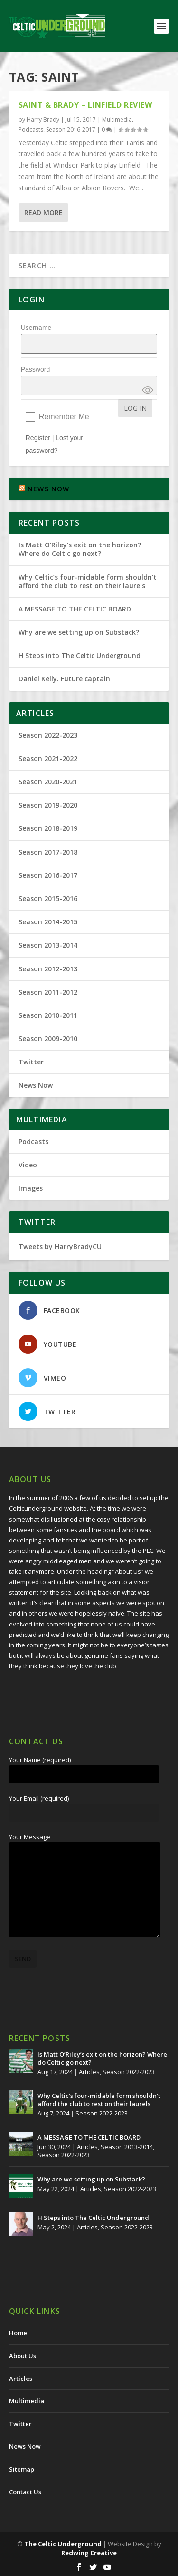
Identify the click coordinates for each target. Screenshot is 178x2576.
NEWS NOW (49, 488)
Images (31, 1188)
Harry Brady (43, 119)
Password (35, 369)
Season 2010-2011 (48, 1015)
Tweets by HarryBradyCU (60, 1246)
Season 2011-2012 (48, 992)
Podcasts (31, 129)
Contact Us (25, 2492)
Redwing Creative (89, 2552)
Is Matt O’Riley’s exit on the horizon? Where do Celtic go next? (80, 549)
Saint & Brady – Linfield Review (85, 105)
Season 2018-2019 (48, 828)
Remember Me (64, 417)
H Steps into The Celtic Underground (80, 655)
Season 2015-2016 (48, 898)
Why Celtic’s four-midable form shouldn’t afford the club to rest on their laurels (88, 581)
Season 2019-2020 (48, 804)
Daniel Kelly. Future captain (64, 678)
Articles (89, 2072)
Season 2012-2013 (48, 968)
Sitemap (21, 2469)
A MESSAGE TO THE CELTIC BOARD (75, 608)
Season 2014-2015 (48, 921)
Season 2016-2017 (70, 129)
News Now (36, 1085)
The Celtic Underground (63, 2543)
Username (36, 327)
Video (28, 1164)
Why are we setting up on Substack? (79, 632)
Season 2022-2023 (48, 735)
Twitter (31, 1061)
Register (38, 438)
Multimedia (117, 119)
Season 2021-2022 (48, 758)
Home (18, 2333)
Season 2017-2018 (48, 851)
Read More (43, 212)
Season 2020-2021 (48, 781)
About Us (22, 2355)
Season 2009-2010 (48, 1038)
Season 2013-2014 (48, 945)
